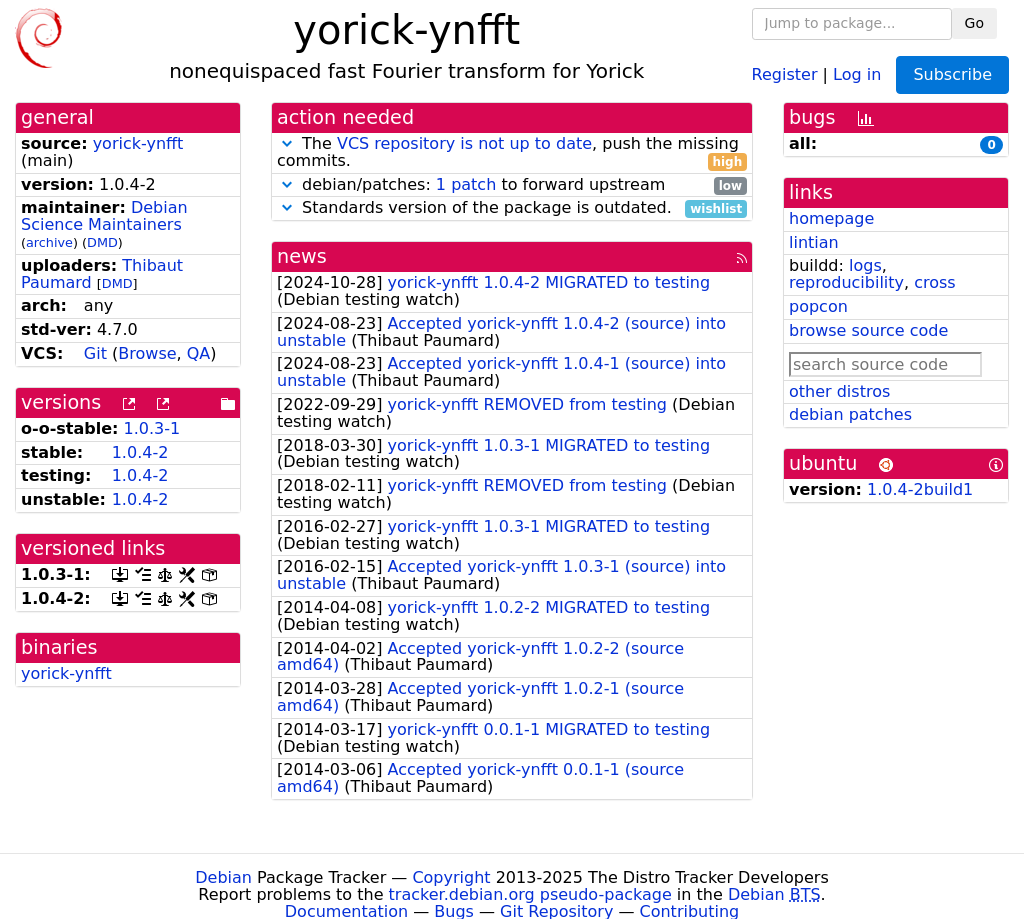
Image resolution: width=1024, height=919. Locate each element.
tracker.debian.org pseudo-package (530, 894)
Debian (223, 877)
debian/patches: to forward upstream (512, 185)
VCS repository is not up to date (464, 143)
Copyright (451, 877)
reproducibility (846, 282)
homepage (831, 218)
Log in (857, 73)
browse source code (868, 330)
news (302, 256)
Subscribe (952, 74)
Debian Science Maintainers (104, 216)
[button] (287, 143)
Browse (147, 353)
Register (785, 73)
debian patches (850, 414)
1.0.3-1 (152, 428)
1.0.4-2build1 (920, 489)
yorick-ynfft (138, 143)
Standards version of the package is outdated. (512, 208)
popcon (818, 306)
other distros (839, 391)
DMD (102, 242)
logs (865, 265)
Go (974, 23)
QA (199, 353)
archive (49, 242)
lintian (814, 242)
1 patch (466, 184)
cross (934, 282)
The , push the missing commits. (512, 153)
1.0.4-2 (140, 452)
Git (95, 353)
